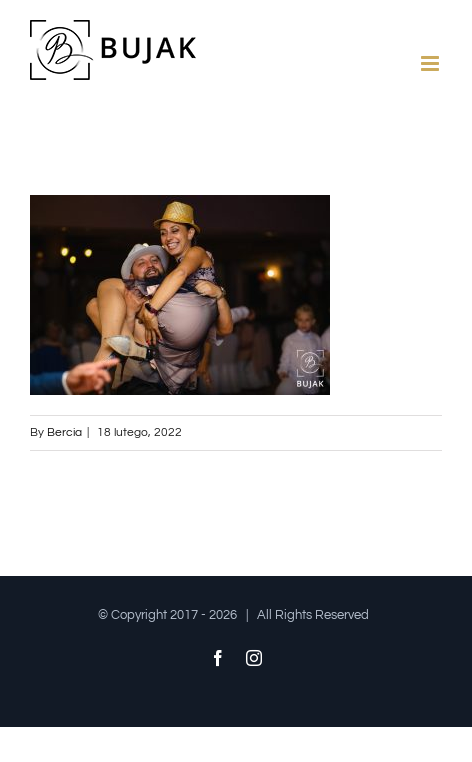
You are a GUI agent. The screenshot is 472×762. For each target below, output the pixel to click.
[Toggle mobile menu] (431, 63)
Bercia (64, 432)
